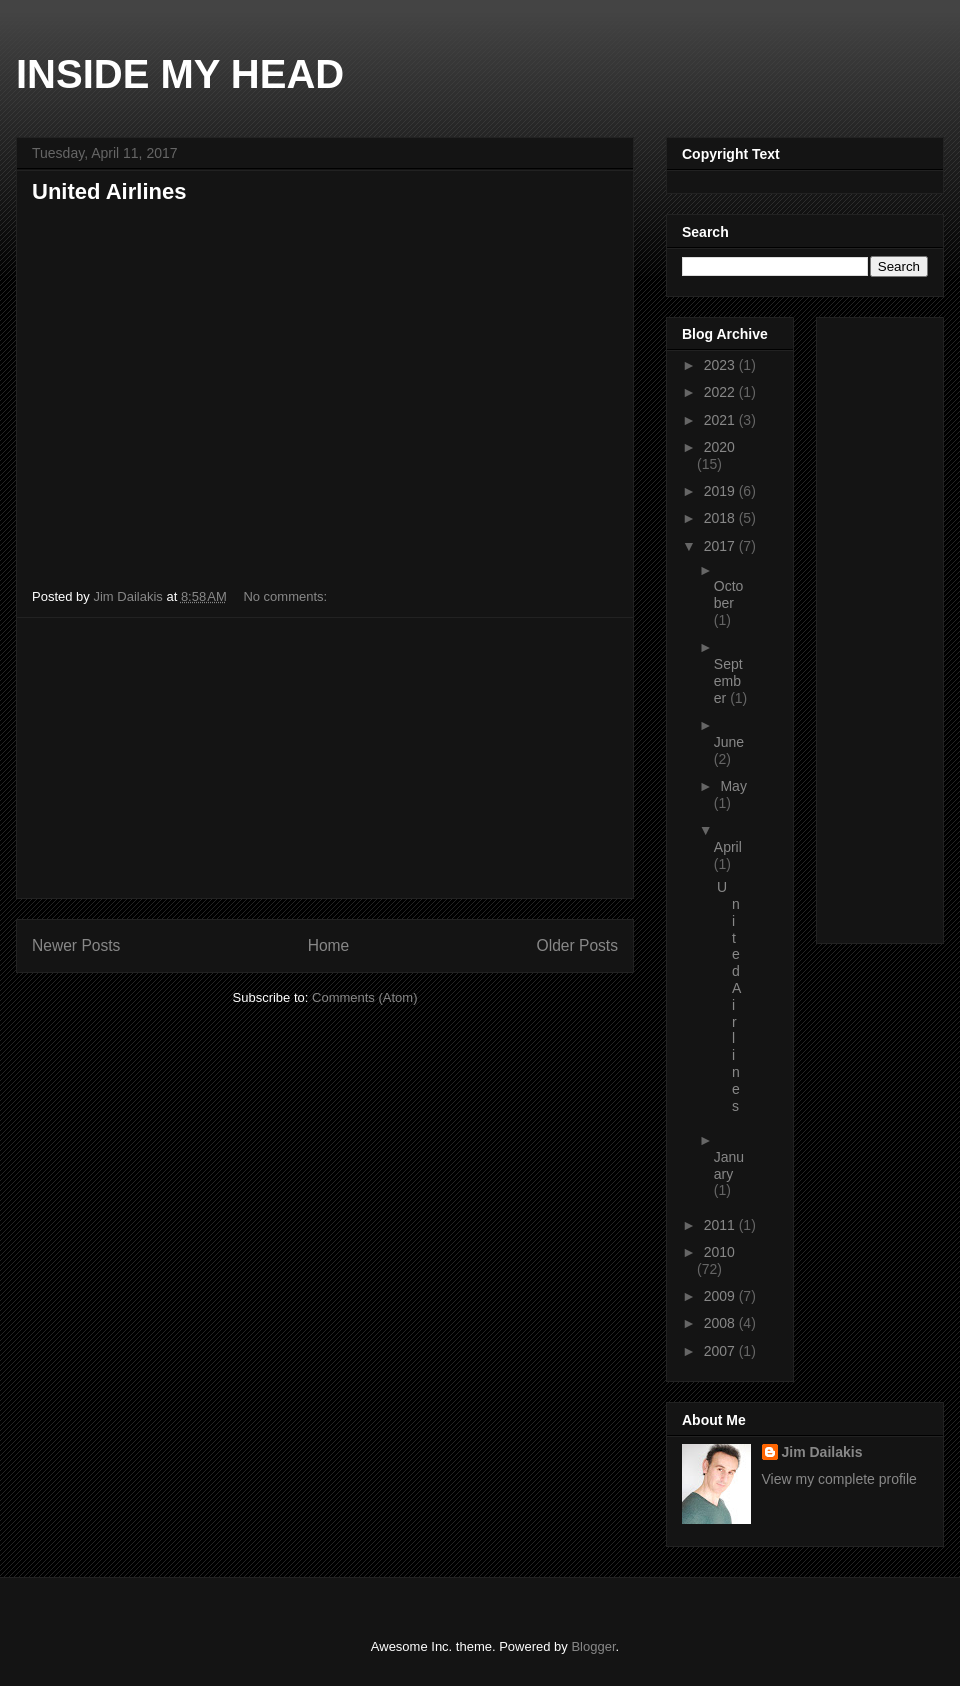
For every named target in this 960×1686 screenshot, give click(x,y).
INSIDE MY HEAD (180, 74)
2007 (721, 1351)
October (729, 594)
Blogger (593, 1646)
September (728, 681)
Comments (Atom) (364, 997)
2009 (721, 1296)
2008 (721, 1323)
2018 (721, 518)
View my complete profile (839, 1479)
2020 (719, 447)
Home (329, 945)
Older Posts (577, 945)
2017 (721, 546)
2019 (721, 491)
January (729, 1165)
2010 (719, 1252)
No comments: (286, 596)
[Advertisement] (325, 758)
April (728, 847)
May (733, 786)
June (729, 742)
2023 (721, 365)
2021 (721, 420)
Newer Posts (76, 945)
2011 (721, 1225)
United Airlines (109, 191)
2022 (721, 392)
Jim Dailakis (822, 1452)
